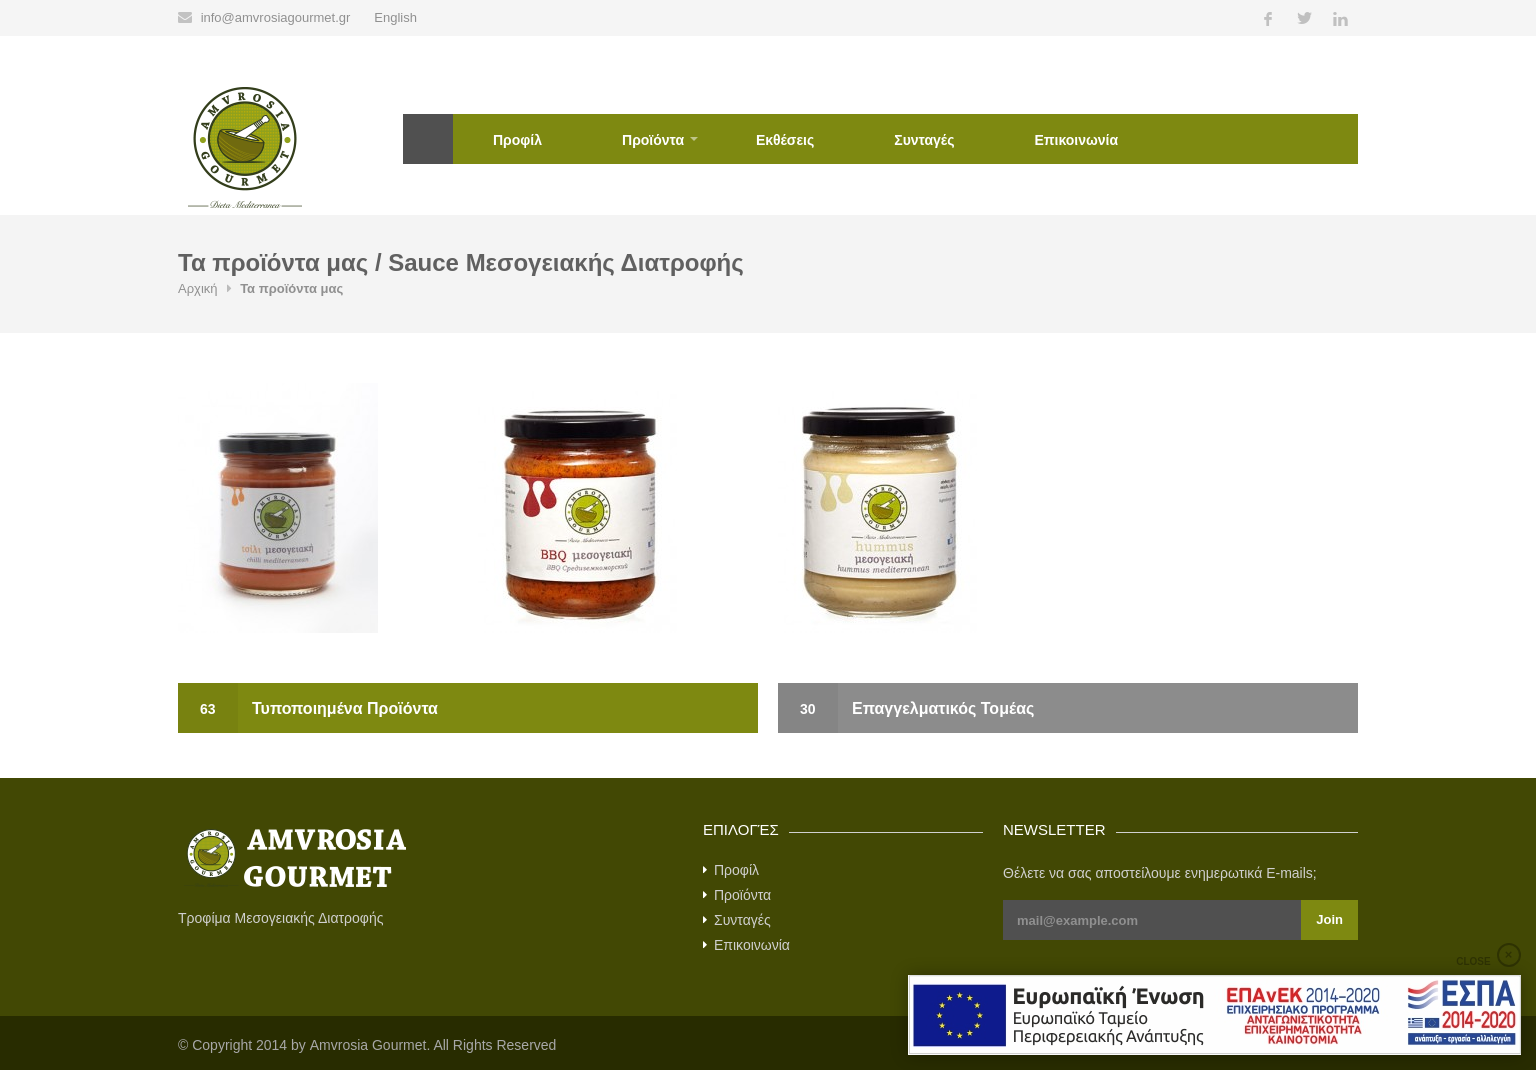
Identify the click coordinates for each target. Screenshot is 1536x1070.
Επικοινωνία (1076, 140)
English (395, 17)
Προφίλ (517, 140)
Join (1329, 919)
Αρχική (428, 139)
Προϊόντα (653, 140)
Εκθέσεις (785, 140)
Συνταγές (924, 140)
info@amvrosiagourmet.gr (276, 17)
